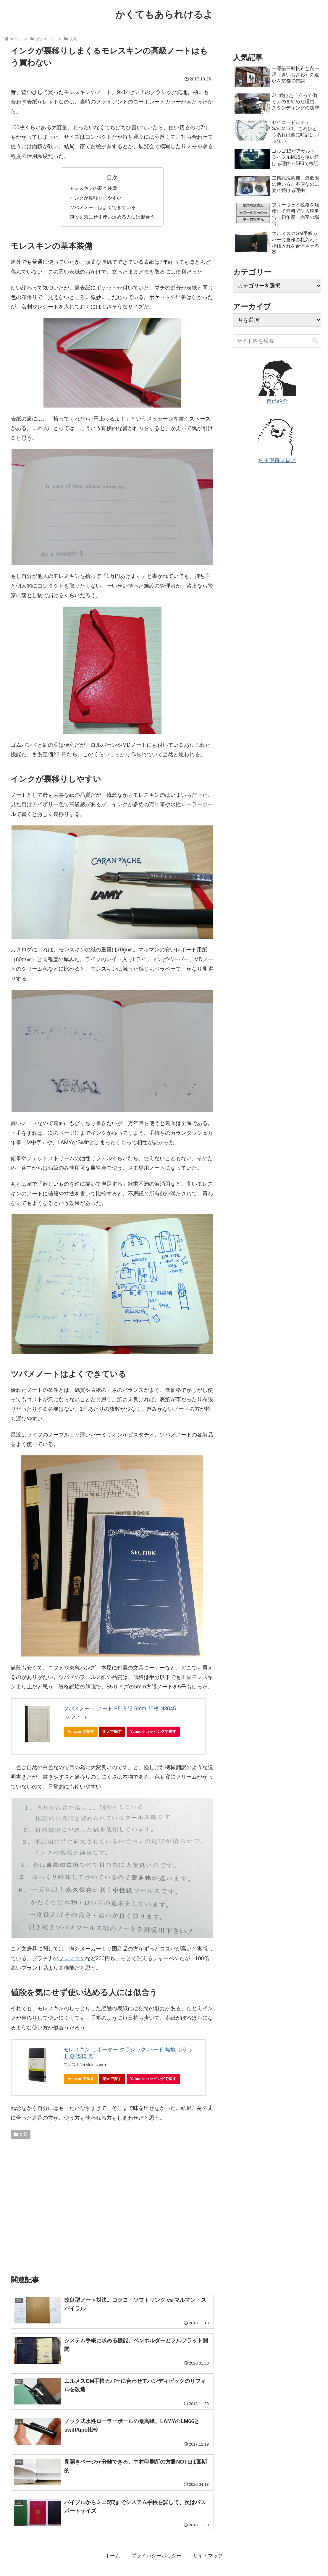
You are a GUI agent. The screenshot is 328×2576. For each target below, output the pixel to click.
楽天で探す (112, 1731)
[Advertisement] (112, 2205)
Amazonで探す (80, 1731)
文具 (21, 2134)
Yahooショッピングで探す (155, 1733)
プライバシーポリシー (156, 2556)
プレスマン (72, 1958)
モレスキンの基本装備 (93, 188)
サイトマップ (211, 2556)
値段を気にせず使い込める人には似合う (112, 216)
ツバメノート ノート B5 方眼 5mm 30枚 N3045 (119, 1709)
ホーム (109, 2556)
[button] (315, 340)
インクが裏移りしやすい (96, 198)
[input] (277, 341)
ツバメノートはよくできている (103, 207)
